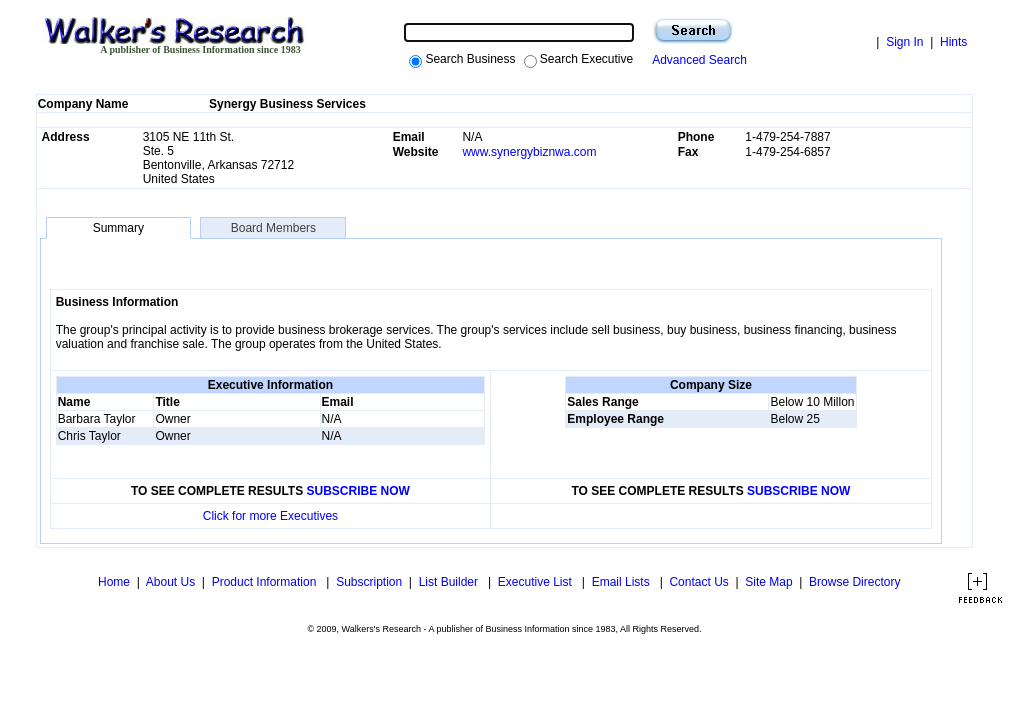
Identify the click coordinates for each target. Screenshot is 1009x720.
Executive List (536, 582)
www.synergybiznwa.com (529, 152)
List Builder (450, 582)
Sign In (904, 42)
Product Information (266, 582)
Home (112, 582)
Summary (118, 228)
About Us (170, 582)
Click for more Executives (270, 516)
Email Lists (622, 582)
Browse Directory (854, 582)
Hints (953, 42)
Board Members (273, 228)
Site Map (768, 582)
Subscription (369, 582)
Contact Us (698, 582)
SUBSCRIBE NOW (358, 491)
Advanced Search (696, 60)
